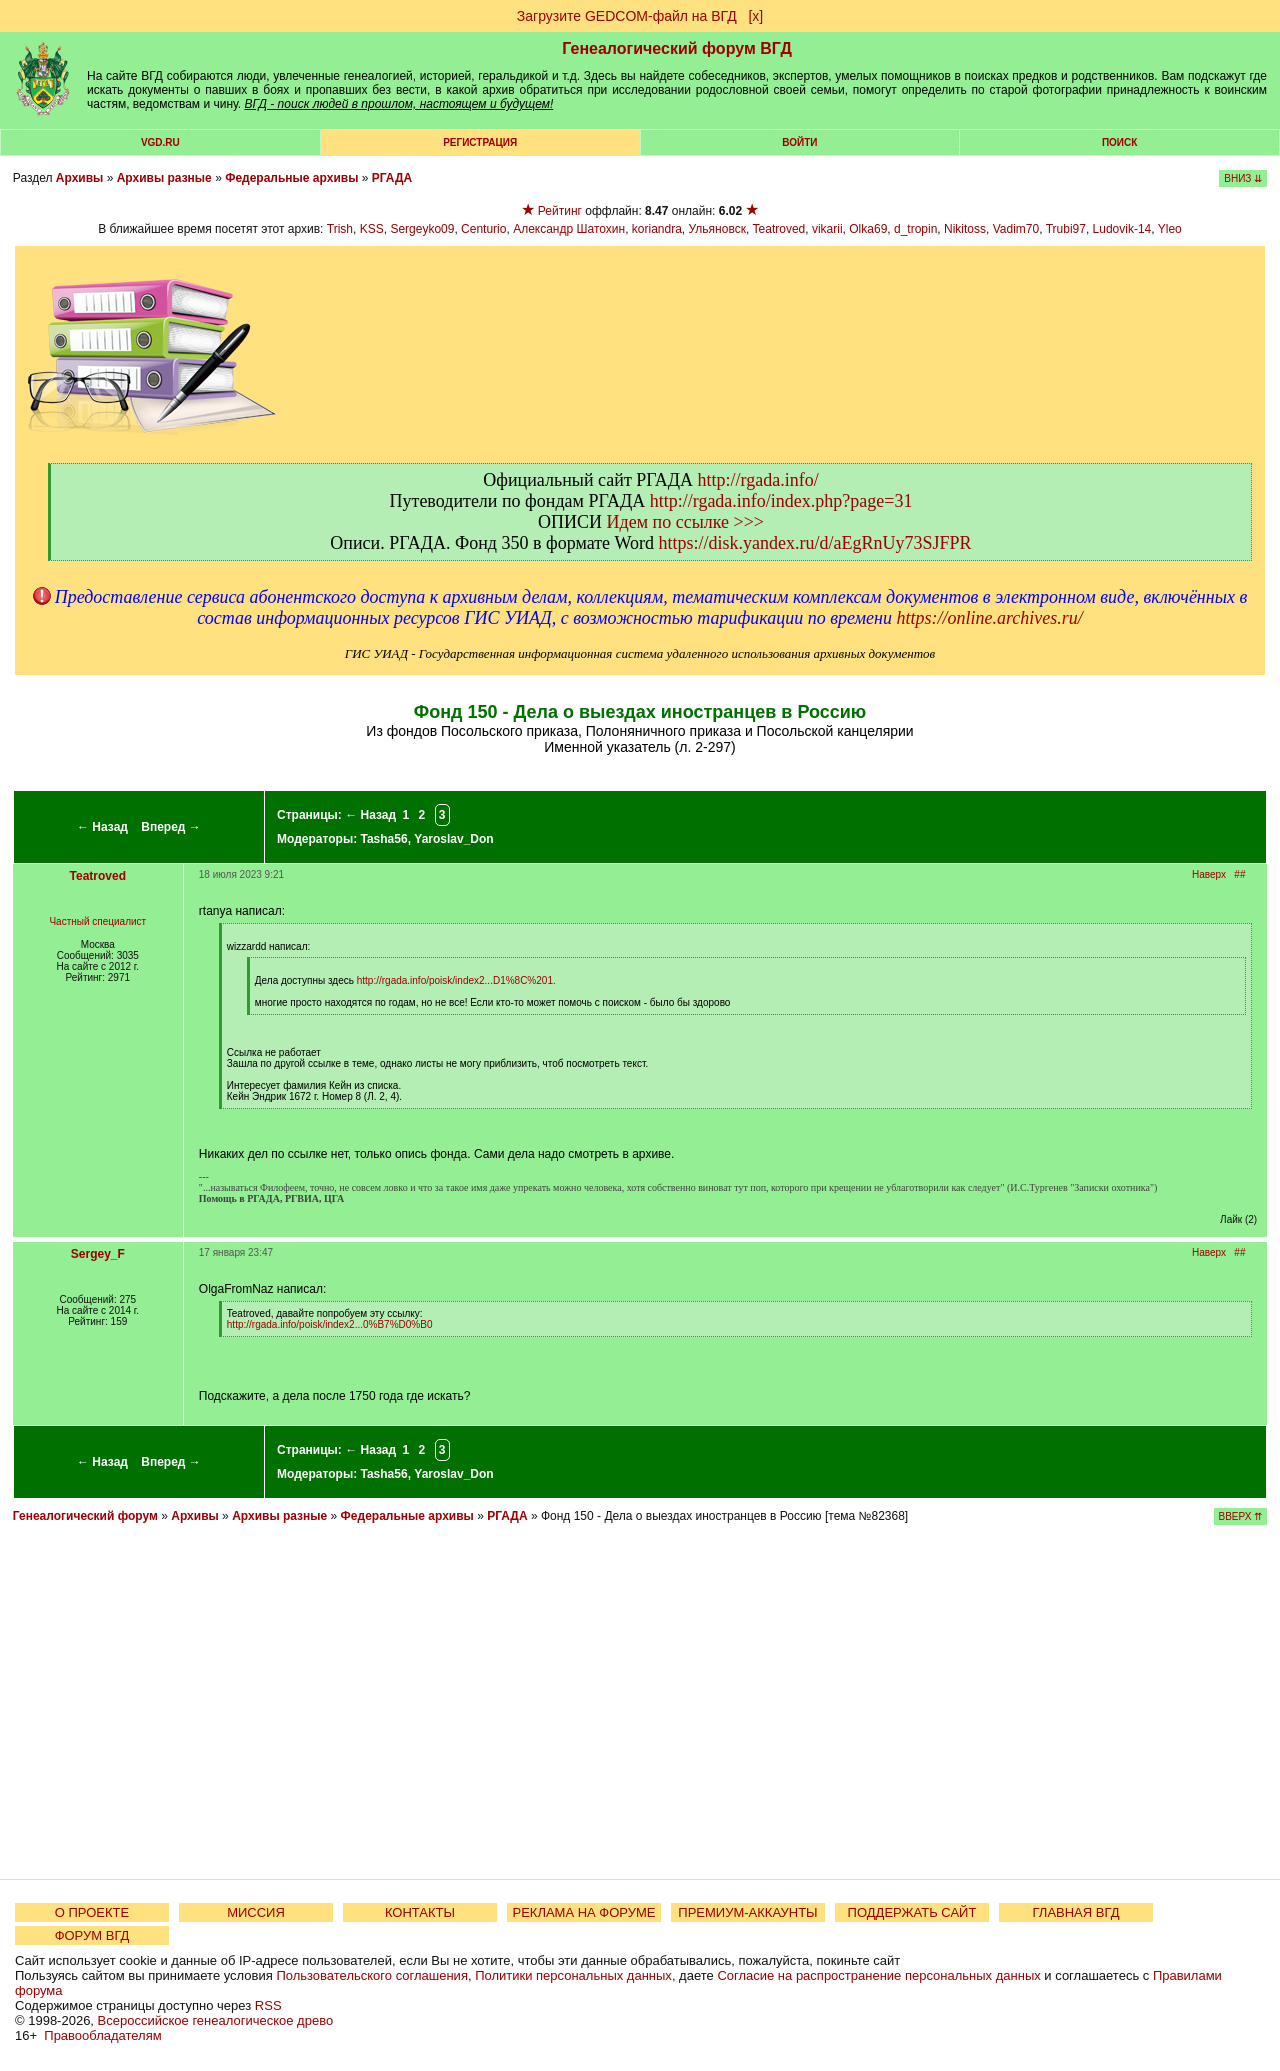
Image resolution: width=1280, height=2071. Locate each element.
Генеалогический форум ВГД (677, 48)
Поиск (1119, 142)
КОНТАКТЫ (420, 1912)
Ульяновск (717, 229)
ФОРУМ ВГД (92, 1935)
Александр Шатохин (569, 229)
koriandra (657, 229)
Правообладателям (102, 2035)
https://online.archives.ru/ (989, 618)
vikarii (827, 229)
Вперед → (171, 827)
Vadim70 (1016, 229)
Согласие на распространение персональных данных (878, 1975)
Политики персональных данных (573, 1975)
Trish (340, 229)
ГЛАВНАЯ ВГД (1076, 1912)
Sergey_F (98, 1254)
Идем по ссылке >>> (685, 522)
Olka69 (868, 229)
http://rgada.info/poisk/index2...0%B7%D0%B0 (330, 1324)
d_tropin (915, 229)
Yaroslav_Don (453, 839)
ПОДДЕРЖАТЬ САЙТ (912, 1912)
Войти (799, 142)
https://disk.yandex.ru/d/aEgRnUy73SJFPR (815, 543)
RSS (268, 2005)
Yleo (1170, 229)
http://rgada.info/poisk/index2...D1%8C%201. (456, 980)
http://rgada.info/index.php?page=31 (781, 501)
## (1239, 874)
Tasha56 (383, 839)
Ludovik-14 (1122, 229)
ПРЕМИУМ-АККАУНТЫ (747, 1912)
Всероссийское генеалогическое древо (216, 2020)
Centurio (483, 229)
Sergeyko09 (422, 229)
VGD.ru (160, 142)
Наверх (1209, 874)
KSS (372, 229)
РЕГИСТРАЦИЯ (480, 142)
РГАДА (392, 178)
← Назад (102, 827)
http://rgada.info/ (758, 480)
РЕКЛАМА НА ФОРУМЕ (583, 1912)
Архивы (80, 178)
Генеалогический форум (85, 1516)
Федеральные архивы (291, 178)
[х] (755, 16)
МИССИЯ (256, 1912)
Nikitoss (965, 229)
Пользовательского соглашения (372, 1975)
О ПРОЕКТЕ (92, 1912)
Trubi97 (1066, 229)
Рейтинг (560, 211)
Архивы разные (164, 178)
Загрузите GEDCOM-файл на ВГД (627, 16)
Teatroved (779, 229)
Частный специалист (97, 921)
